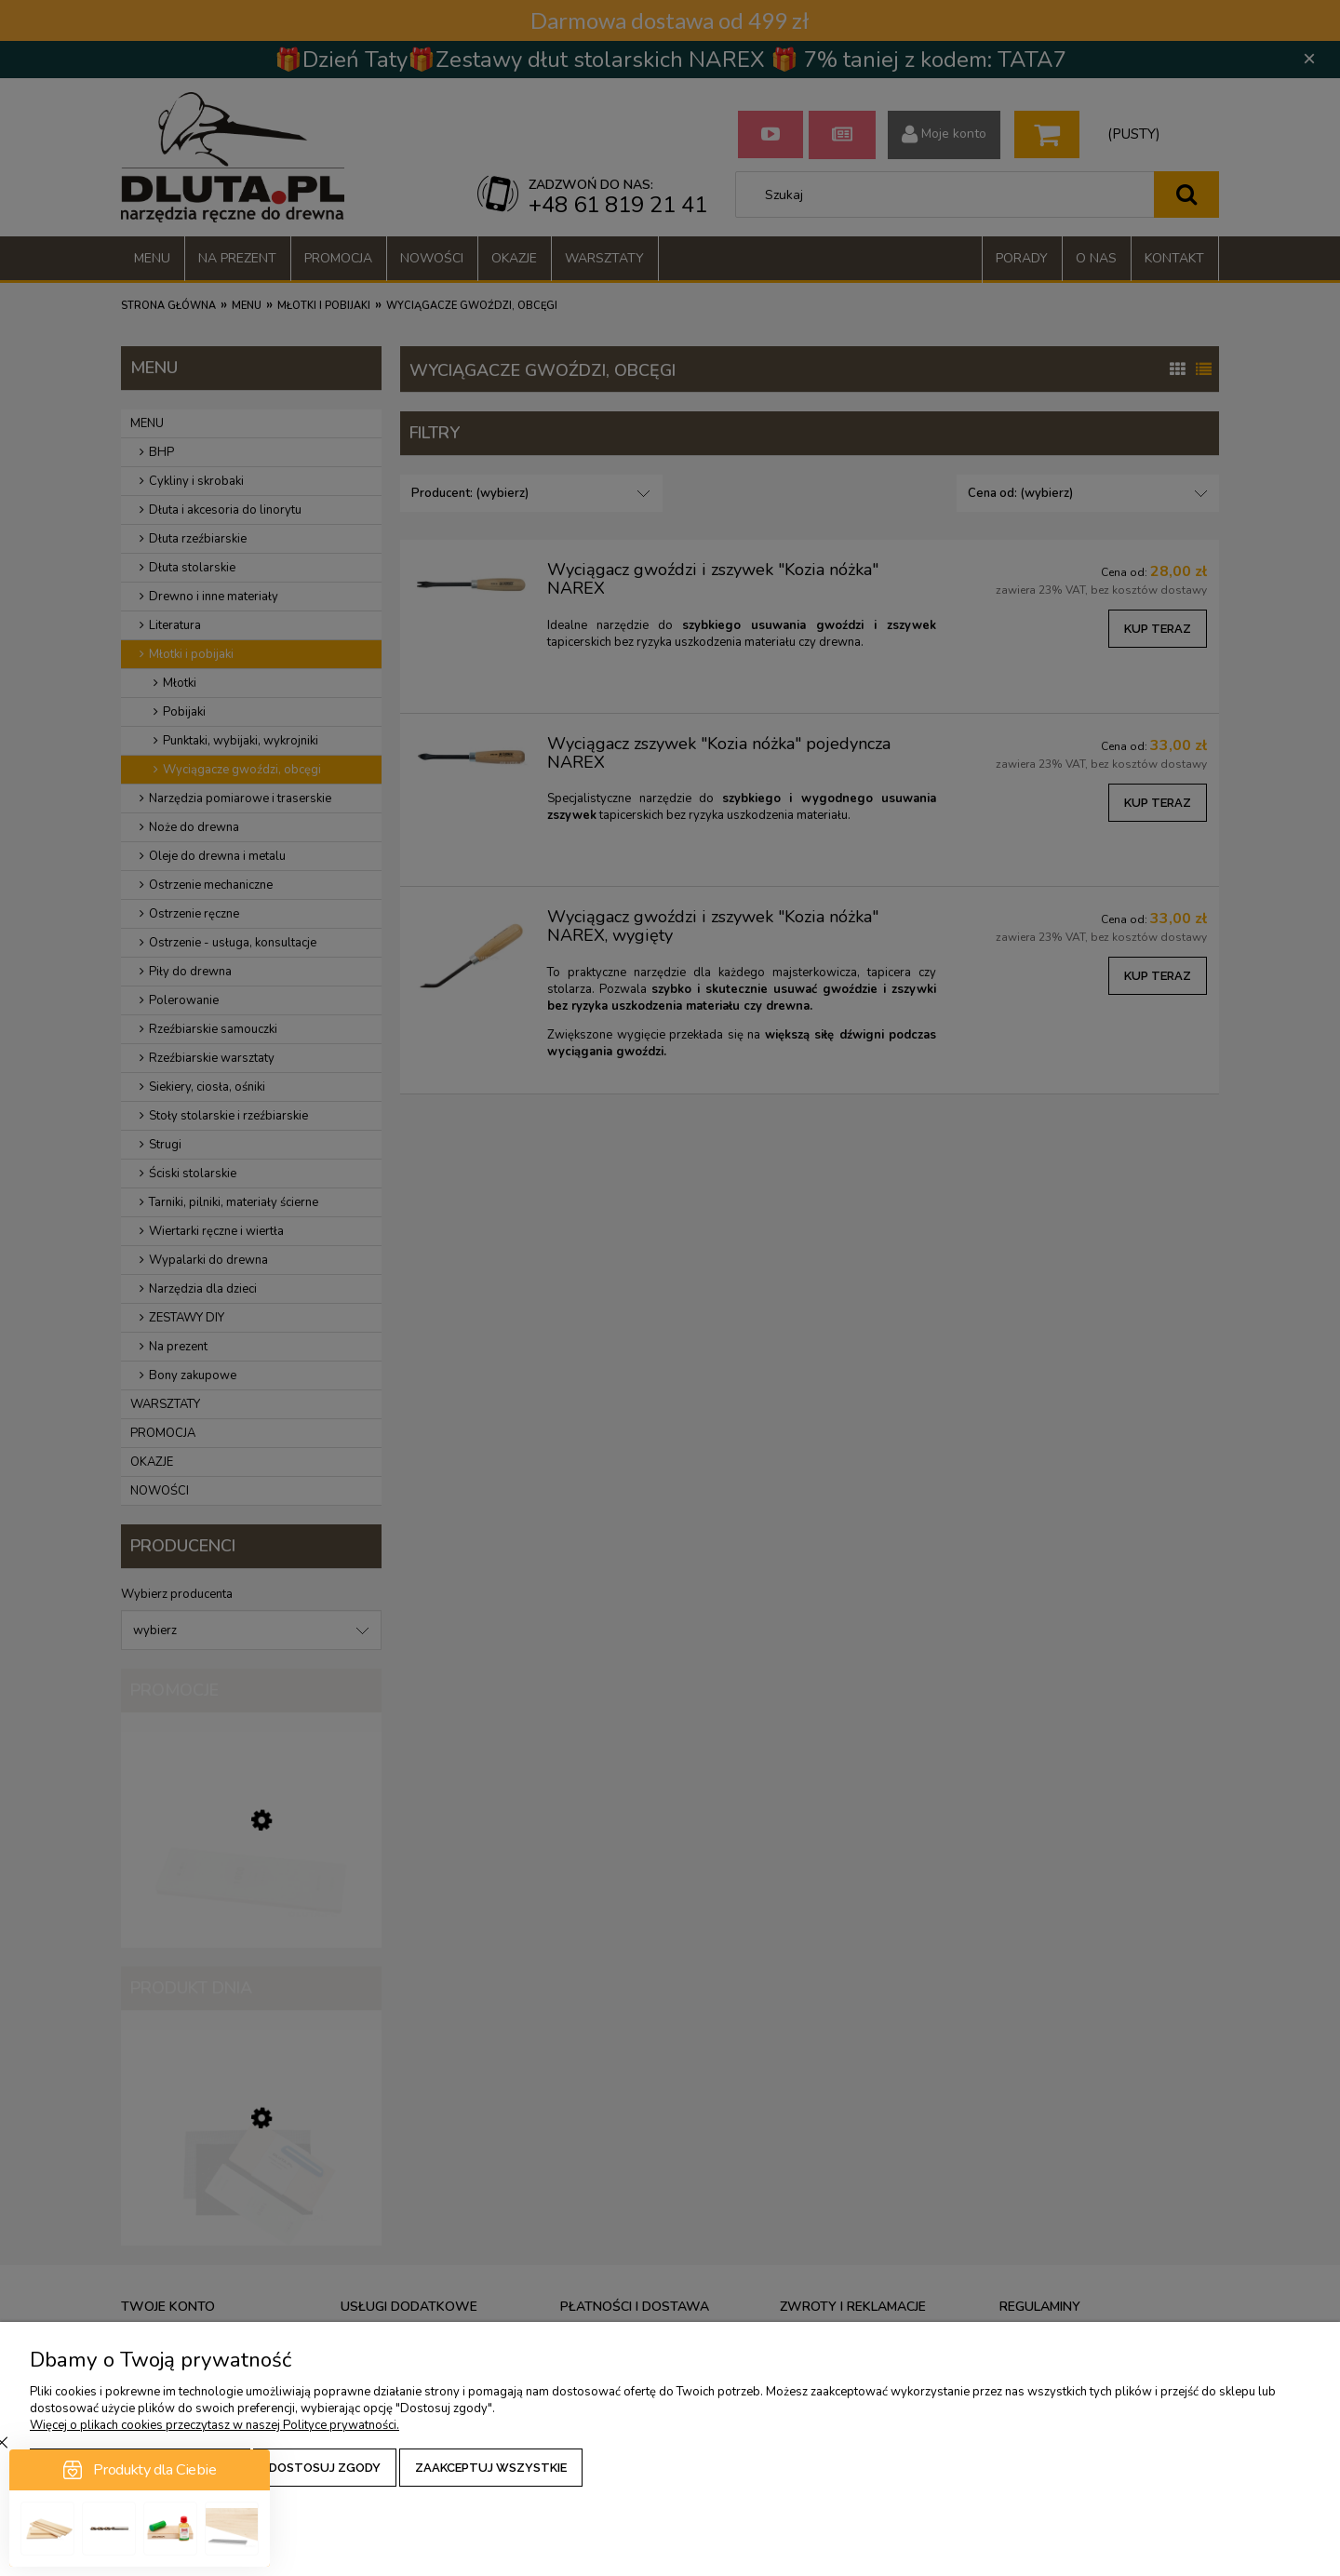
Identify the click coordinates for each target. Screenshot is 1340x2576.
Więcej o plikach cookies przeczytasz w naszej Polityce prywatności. (214, 2425)
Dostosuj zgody (325, 2468)
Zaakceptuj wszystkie (491, 2468)
